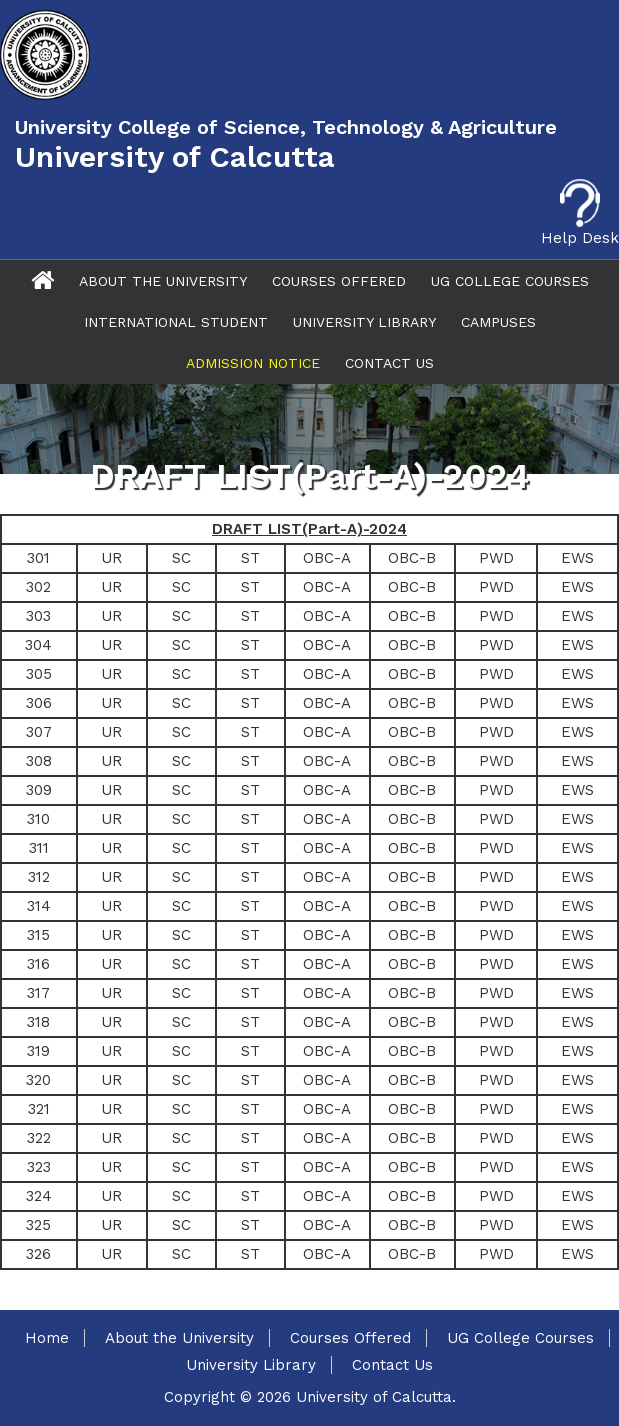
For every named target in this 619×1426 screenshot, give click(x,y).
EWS (577, 558)
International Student (176, 322)
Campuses (498, 322)
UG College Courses (510, 281)
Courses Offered (339, 281)
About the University (179, 1338)
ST (250, 558)
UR (111, 558)
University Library (364, 322)
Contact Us (389, 363)
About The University (163, 281)
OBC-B (412, 558)
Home (47, 1338)
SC (181, 558)
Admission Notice (253, 363)
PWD (496, 558)
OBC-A (327, 558)
